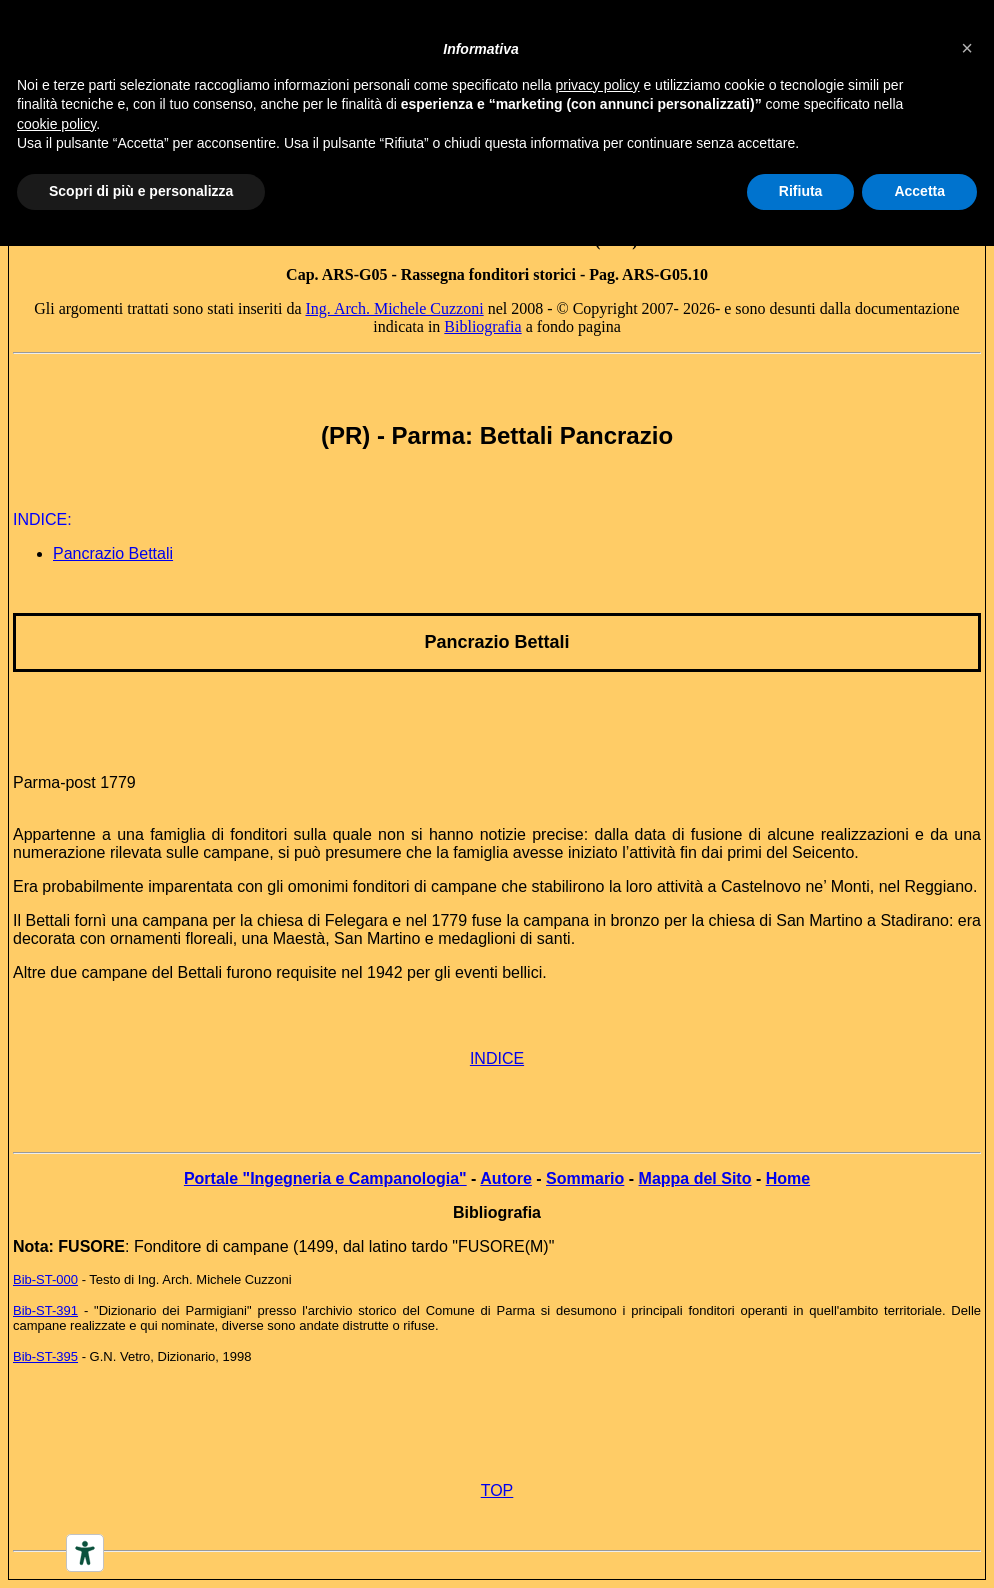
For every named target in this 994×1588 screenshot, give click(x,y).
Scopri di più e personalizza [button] (141, 191)
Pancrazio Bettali (113, 553)
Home (788, 1178)
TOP (497, 1490)
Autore (506, 1178)
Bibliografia (482, 326)
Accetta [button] (919, 191)
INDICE (497, 1058)
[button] (967, 48)
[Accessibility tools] (85, 1553)
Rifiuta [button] (801, 191)
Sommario (585, 1178)
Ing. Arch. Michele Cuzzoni (394, 308)
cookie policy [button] (56, 124)
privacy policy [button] (598, 85)
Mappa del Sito (695, 1178)
